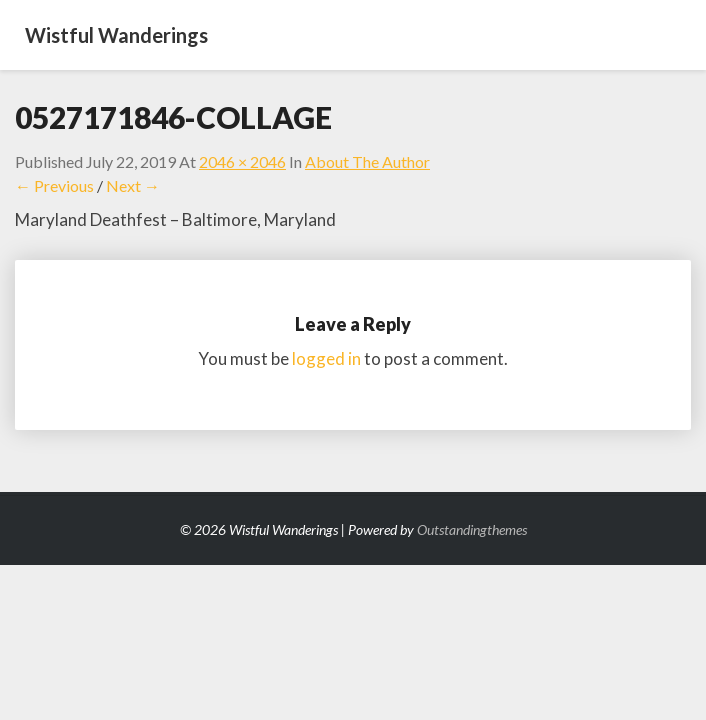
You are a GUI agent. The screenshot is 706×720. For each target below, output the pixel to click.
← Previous (54, 185)
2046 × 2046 (242, 161)
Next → (133, 185)
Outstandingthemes (472, 529)
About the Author (367, 161)
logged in (326, 358)
